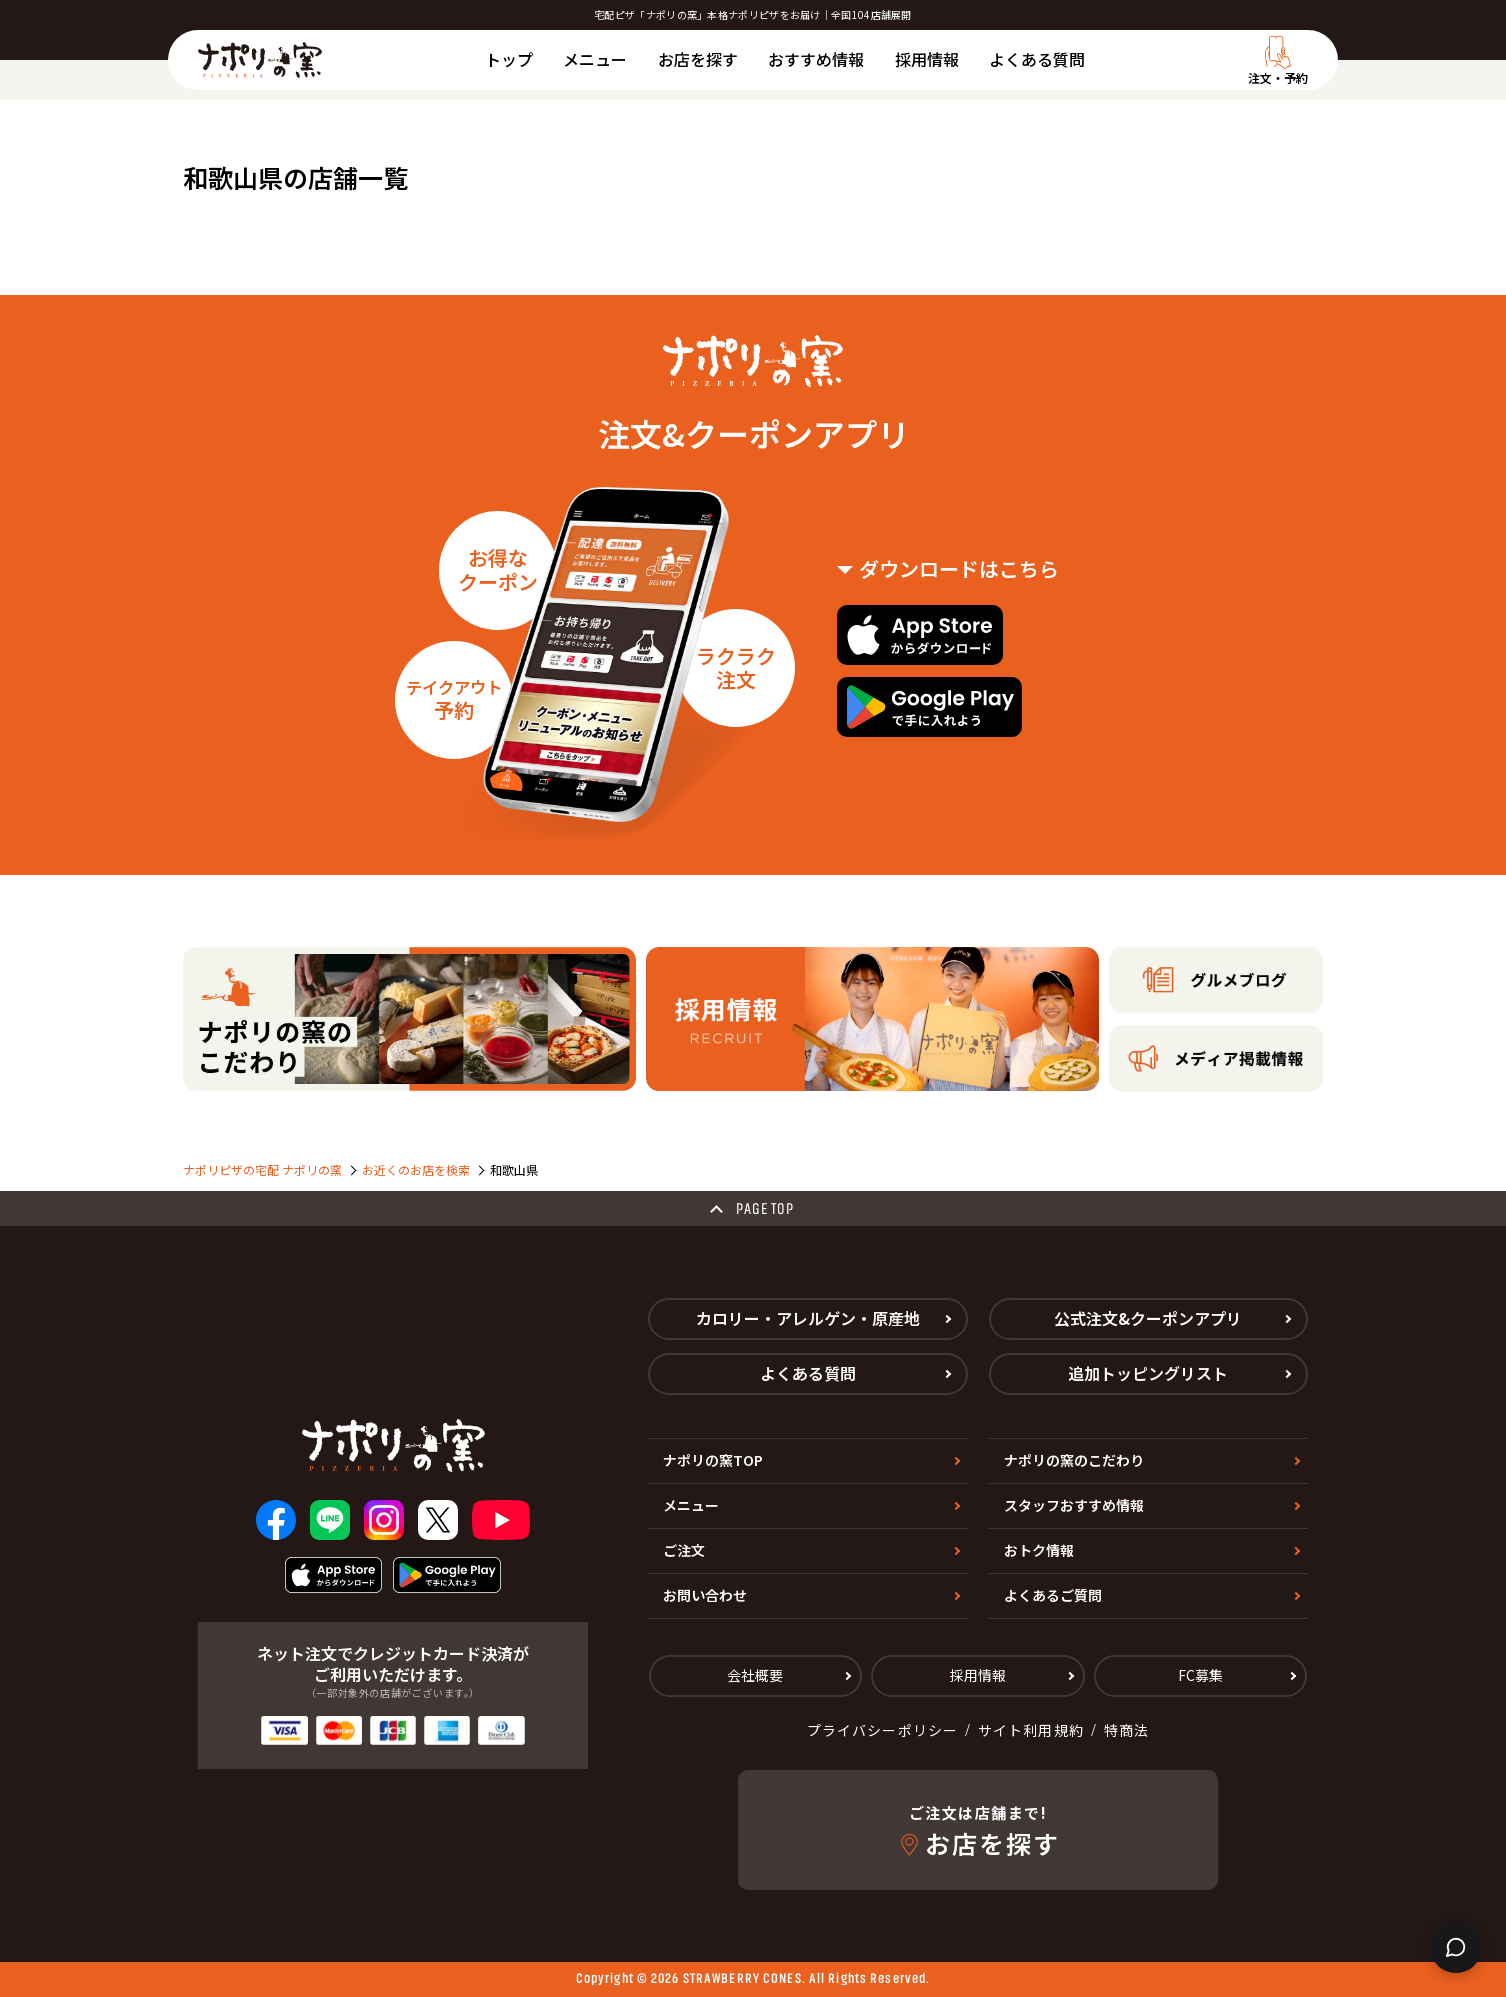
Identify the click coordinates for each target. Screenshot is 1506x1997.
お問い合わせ (705, 1595)
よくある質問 (1037, 59)
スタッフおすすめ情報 (1074, 1505)
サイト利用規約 (1031, 1730)
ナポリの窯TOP (713, 1460)
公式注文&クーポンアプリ (1148, 1318)
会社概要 (755, 1675)
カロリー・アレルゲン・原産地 (808, 1318)
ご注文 (684, 1550)
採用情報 (927, 59)
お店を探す (698, 59)
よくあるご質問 (1053, 1595)
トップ (509, 59)
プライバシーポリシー (882, 1730)
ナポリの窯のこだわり (1074, 1460)
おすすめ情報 (816, 59)
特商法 (1126, 1730)
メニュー (595, 59)
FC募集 (1200, 1675)
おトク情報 (1039, 1550)
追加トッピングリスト (1148, 1373)
